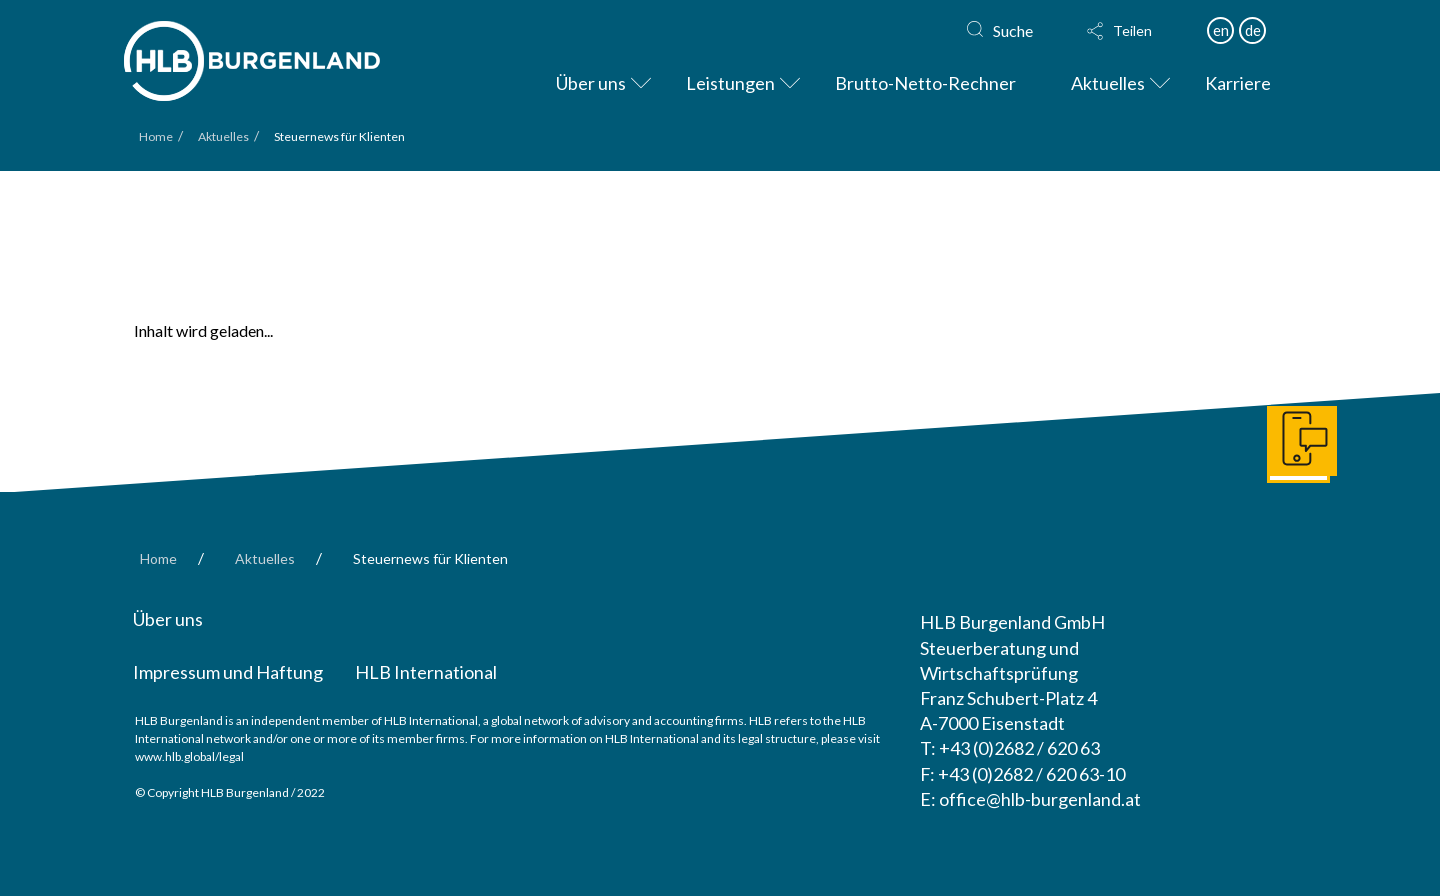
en (1221, 30)
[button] (1137, 31)
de (1253, 30)
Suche (1013, 30)
